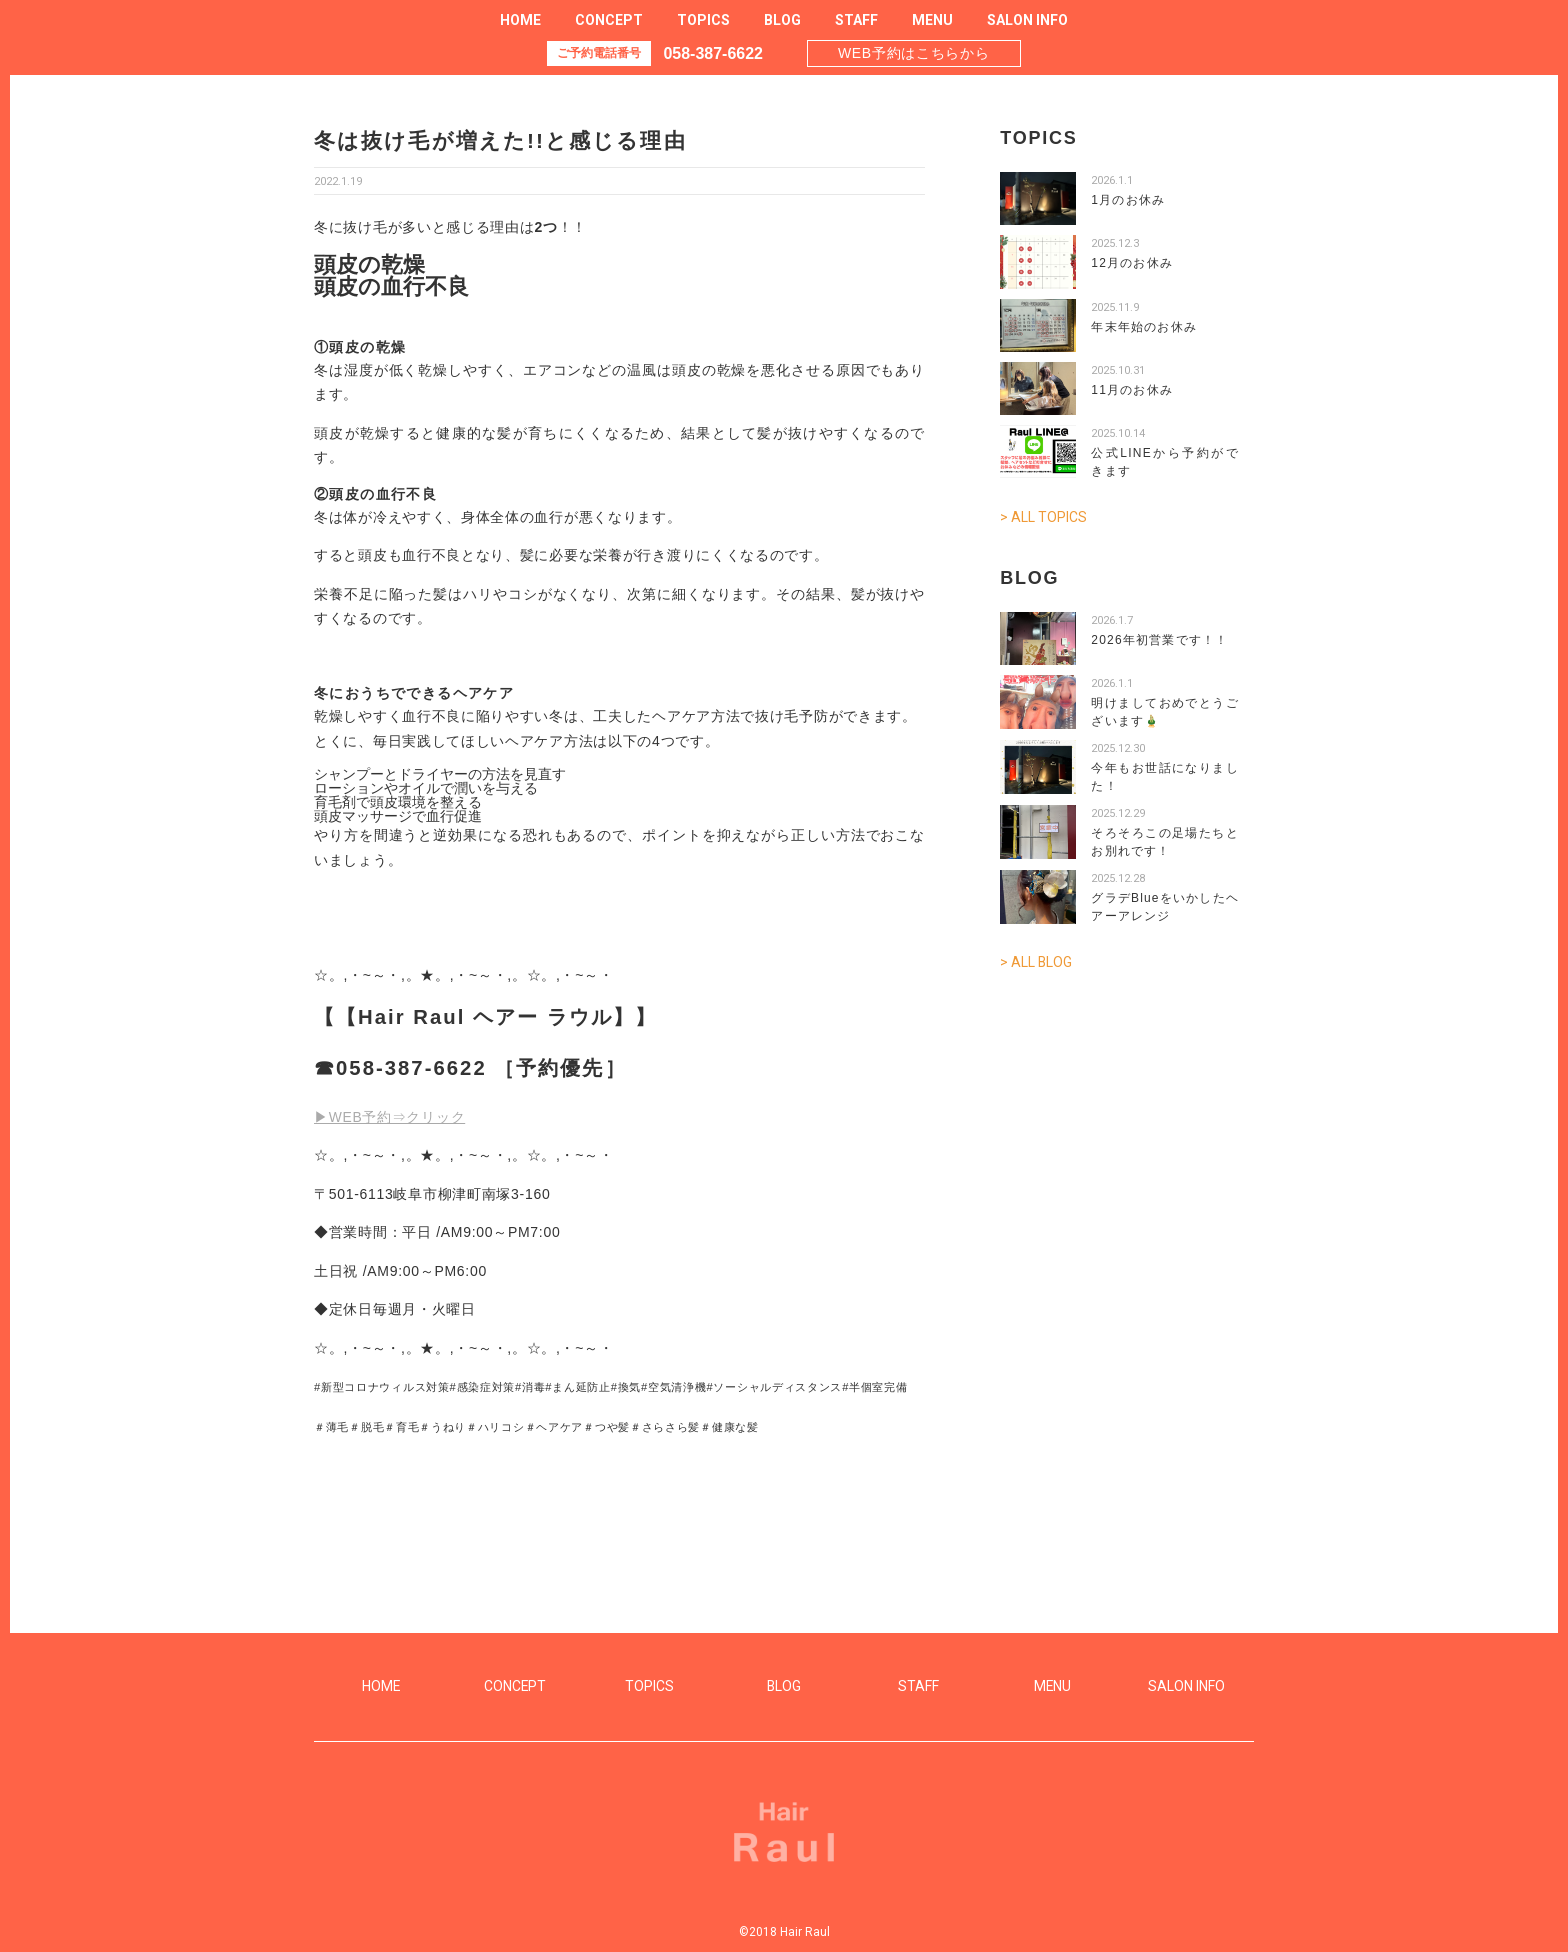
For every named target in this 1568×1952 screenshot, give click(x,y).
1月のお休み (1128, 200)
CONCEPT (609, 20)
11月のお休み (1132, 390)
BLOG (782, 20)
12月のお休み (1132, 263)
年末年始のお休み (1144, 327)
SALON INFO (1027, 20)
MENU (932, 20)
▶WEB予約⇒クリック (390, 1117)
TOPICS (703, 20)
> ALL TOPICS (1043, 517)
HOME (520, 20)
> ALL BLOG (1036, 961)
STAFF (856, 20)
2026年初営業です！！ (1159, 639)
